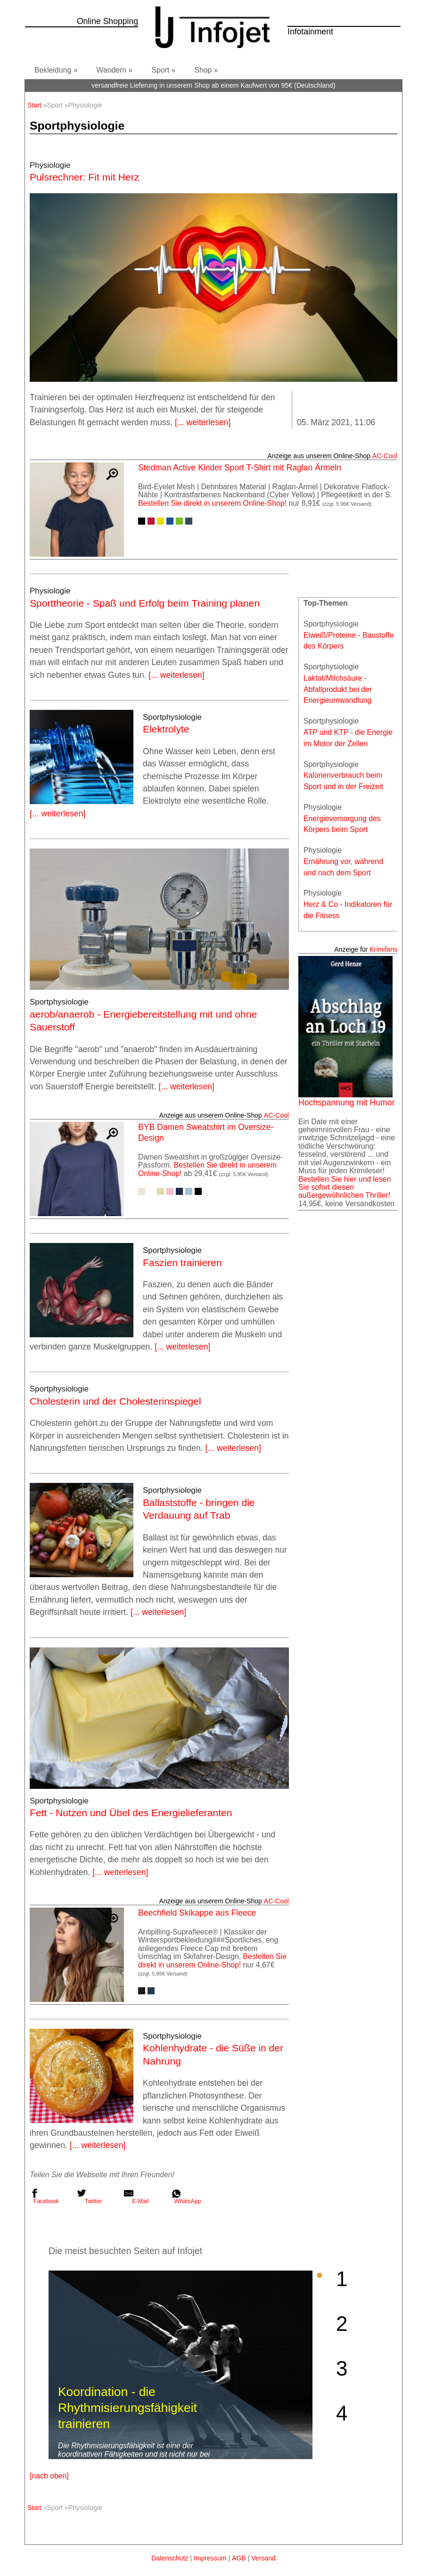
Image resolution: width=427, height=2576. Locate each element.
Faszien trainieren (182, 1262)
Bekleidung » (56, 70)
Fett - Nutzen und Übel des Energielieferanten (131, 1812)
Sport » (163, 70)
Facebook (44, 2197)
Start (34, 105)
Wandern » (115, 70)
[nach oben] (49, 2476)
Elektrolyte (166, 729)
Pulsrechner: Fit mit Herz (84, 177)
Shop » (206, 70)
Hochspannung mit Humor (346, 1102)
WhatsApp (186, 2197)
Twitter (89, 2197)
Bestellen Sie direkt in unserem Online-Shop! (212, 503)
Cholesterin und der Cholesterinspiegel (115, 1401)
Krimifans (383, 949)
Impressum (210, 2558)
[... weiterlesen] (202, 422)
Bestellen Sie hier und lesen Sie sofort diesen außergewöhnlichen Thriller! (344, 1187)
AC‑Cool (384, 456)
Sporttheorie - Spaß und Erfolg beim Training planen (145, 603)
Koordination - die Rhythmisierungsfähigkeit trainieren (127, 2408)
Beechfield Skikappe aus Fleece (197, 1913)
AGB (239, 2558)
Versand (263, 2558)
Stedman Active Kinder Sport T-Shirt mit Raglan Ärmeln (239, 467)
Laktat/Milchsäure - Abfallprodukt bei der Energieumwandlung (338, 689)
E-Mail (136, 2197)
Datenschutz (169, 2558)
